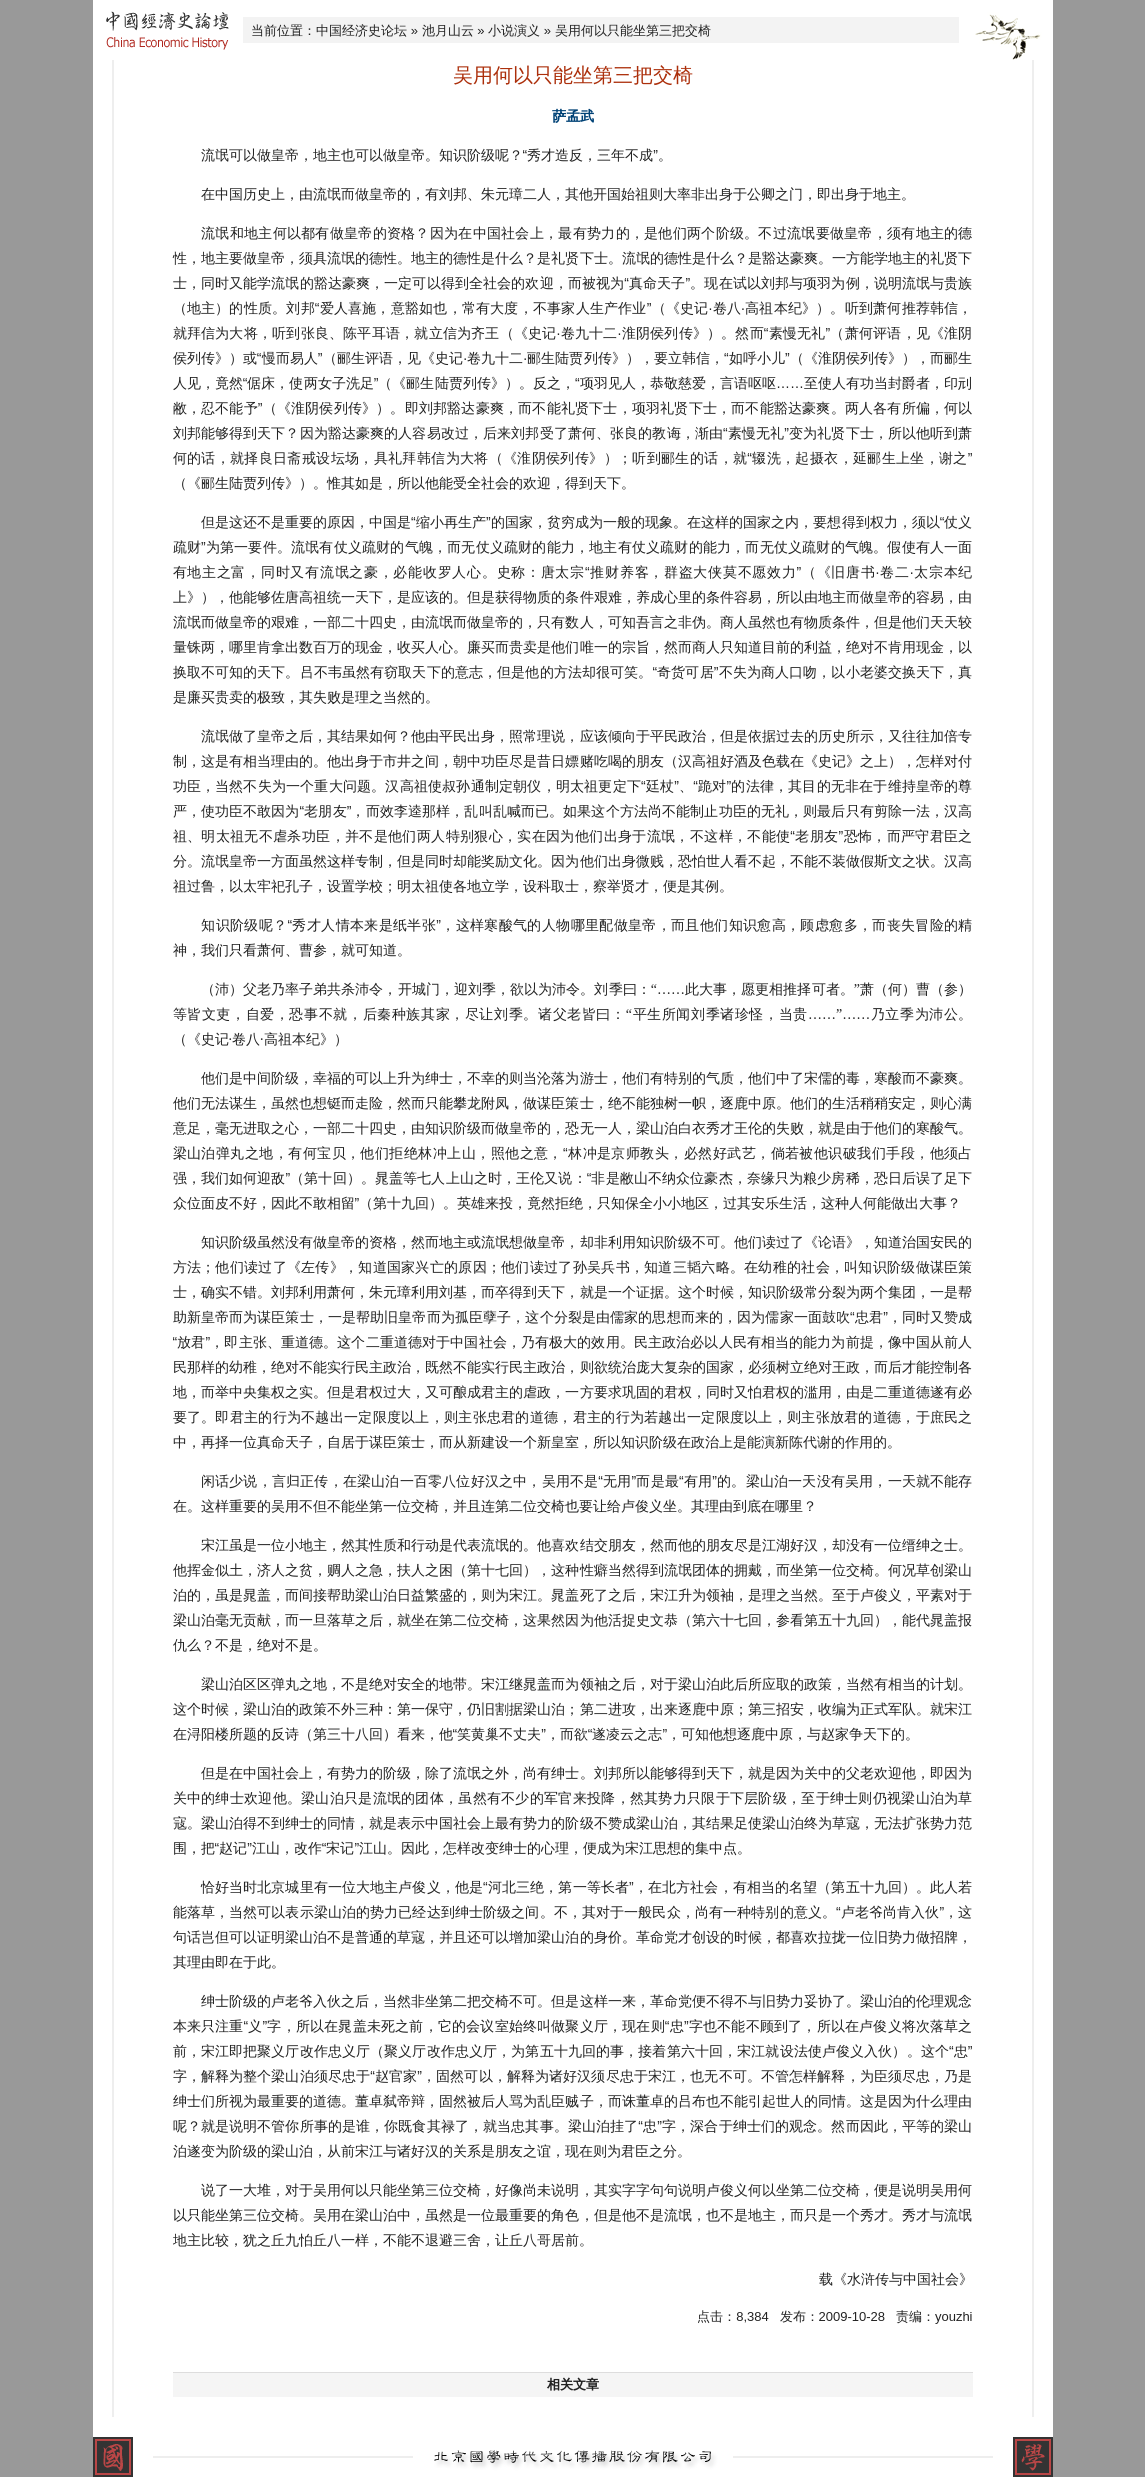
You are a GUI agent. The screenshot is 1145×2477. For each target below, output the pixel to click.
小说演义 (514, 30)
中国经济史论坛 (361, 30)
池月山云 (448, 30)
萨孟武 (573, 116)
